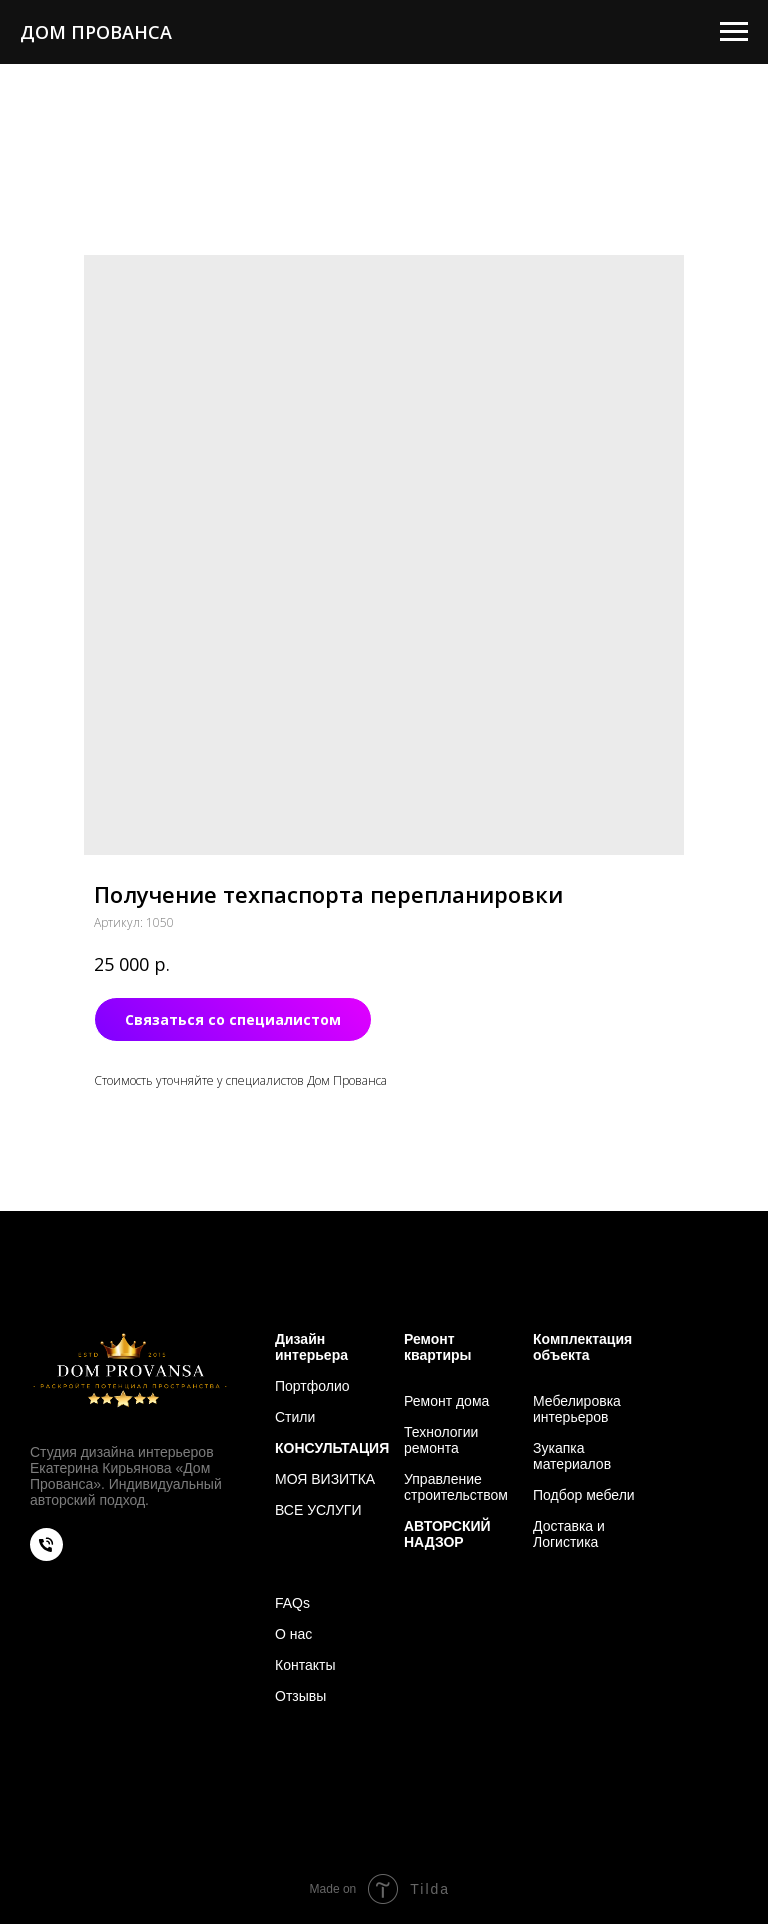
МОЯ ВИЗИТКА (325, 1479)
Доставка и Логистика (569, 1534)
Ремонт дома (446, 1401)
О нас (293, 1634)
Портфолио (312, 1386)
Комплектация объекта (582, 1347)
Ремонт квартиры (438, 1347)
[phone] (46, 1555)
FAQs (292, 1603)
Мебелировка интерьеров (577, 1409)
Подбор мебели (584, 1495)
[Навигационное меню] (734, 32)
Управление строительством (456, 1487)
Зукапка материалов (572, 1456)
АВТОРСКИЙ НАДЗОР (447, 1534)
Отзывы (300, 1696)
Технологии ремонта (441, 1440)
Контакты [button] (305, 1665)
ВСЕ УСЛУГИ (318, 1510)
